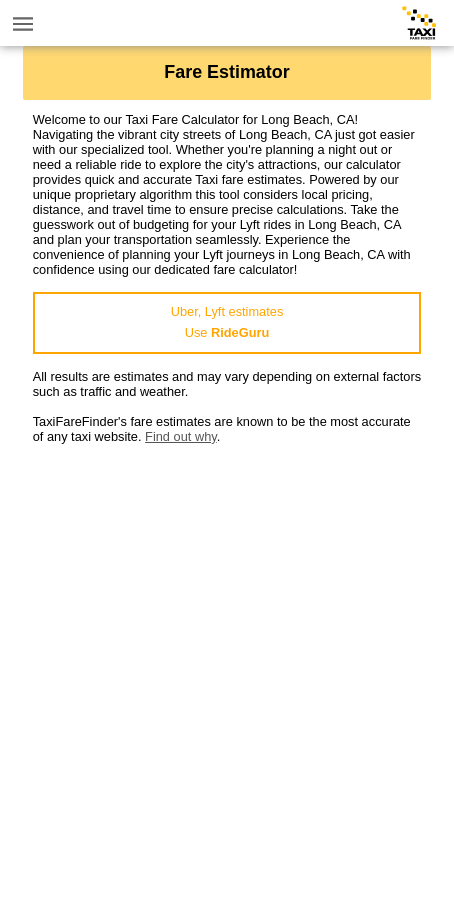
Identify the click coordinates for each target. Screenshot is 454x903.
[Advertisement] (227, 671)
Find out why (181, 436)
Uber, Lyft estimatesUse (227, 322)
